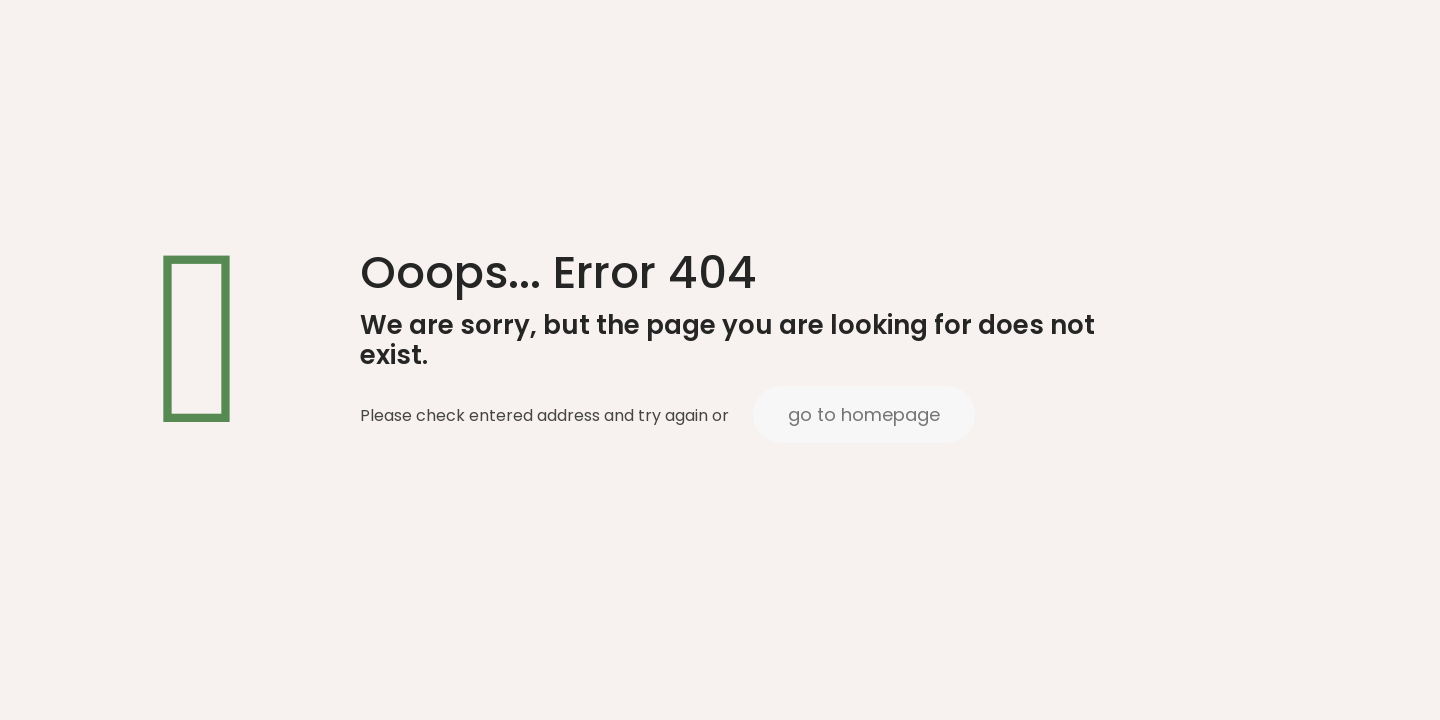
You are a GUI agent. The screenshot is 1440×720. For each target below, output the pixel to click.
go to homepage (864, 414)
